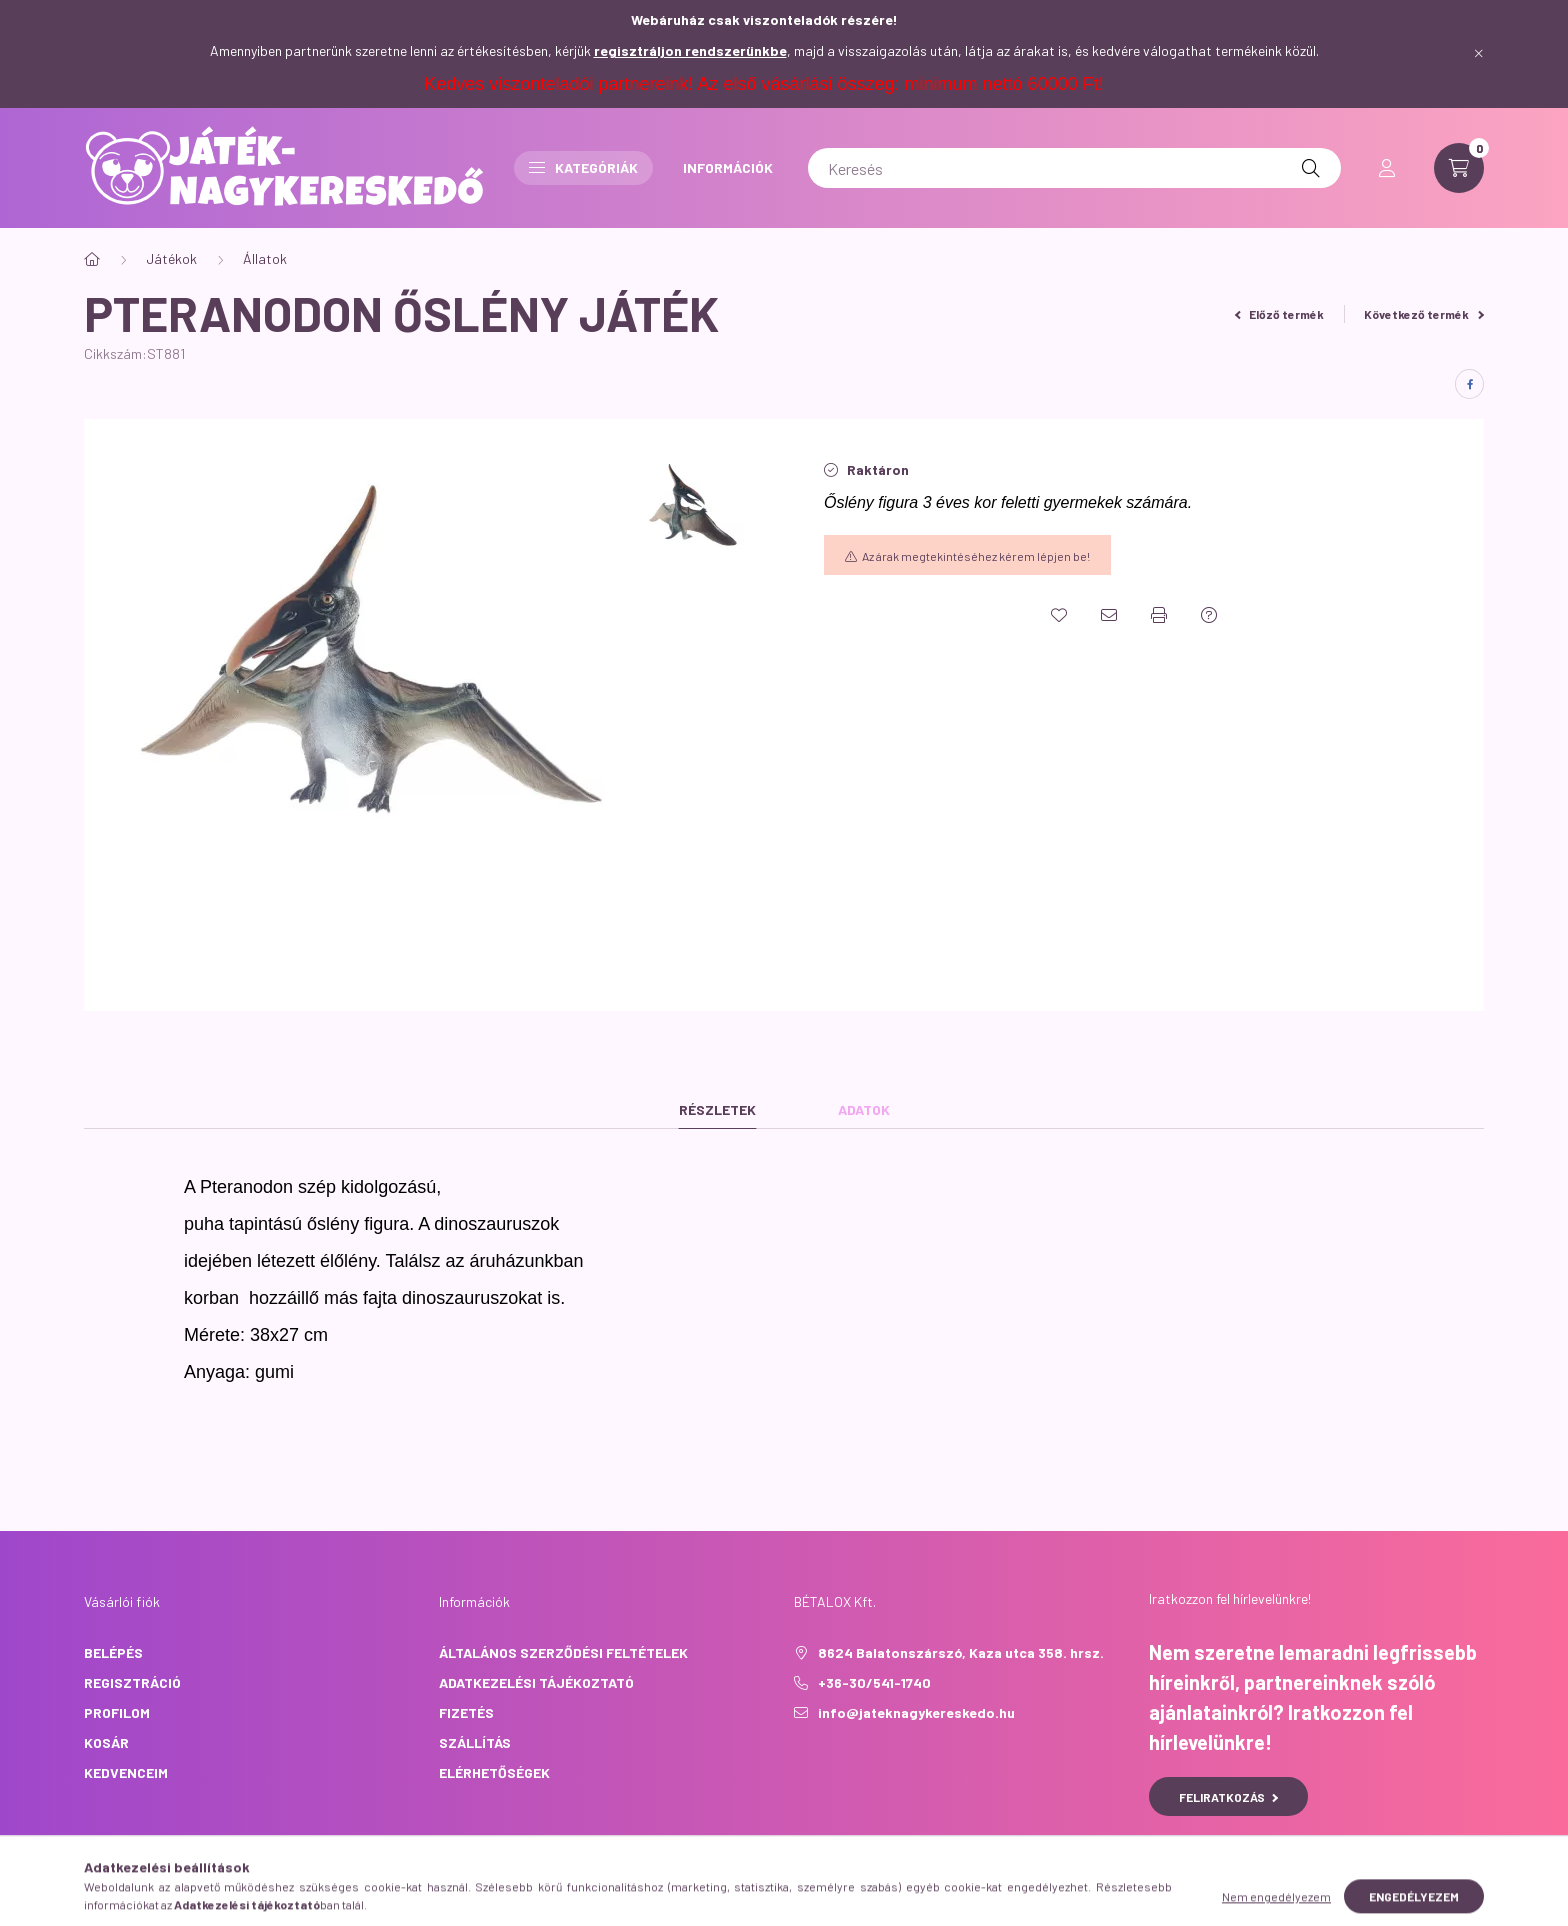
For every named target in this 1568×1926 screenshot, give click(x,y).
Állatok (265, 258)
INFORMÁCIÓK (728, 167)
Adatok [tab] (864, 1109)
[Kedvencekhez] (1059, 615)
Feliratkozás (1228, 1797)
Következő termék (1424, 314)
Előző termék (1280, 314)
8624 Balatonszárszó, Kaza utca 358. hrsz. (961, 1652)
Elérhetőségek (494, 1772)
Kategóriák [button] (583, 167)
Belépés (113, 1652)
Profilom (117, 1712)
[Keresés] (1074, 168)
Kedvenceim (126, 1772)
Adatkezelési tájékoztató (536, 1682)
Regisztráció (132, 1682)
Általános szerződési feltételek (563, 1652)
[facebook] (1469, 384)
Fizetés (466, 1712)
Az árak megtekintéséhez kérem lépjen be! (976, 556)
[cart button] (1459, 168)
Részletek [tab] (717, 1109)
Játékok (171, 258)
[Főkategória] (92, 259)
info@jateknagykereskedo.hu (916, 1712)
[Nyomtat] (1159, 615)
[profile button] (1387, 168)
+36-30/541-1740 (874, 1682)
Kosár (106, 1742)
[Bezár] (1479, 54)
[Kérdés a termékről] (1209, 615)
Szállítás (475, 1742)
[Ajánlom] (1109, 615)
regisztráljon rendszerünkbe (690, 50)
